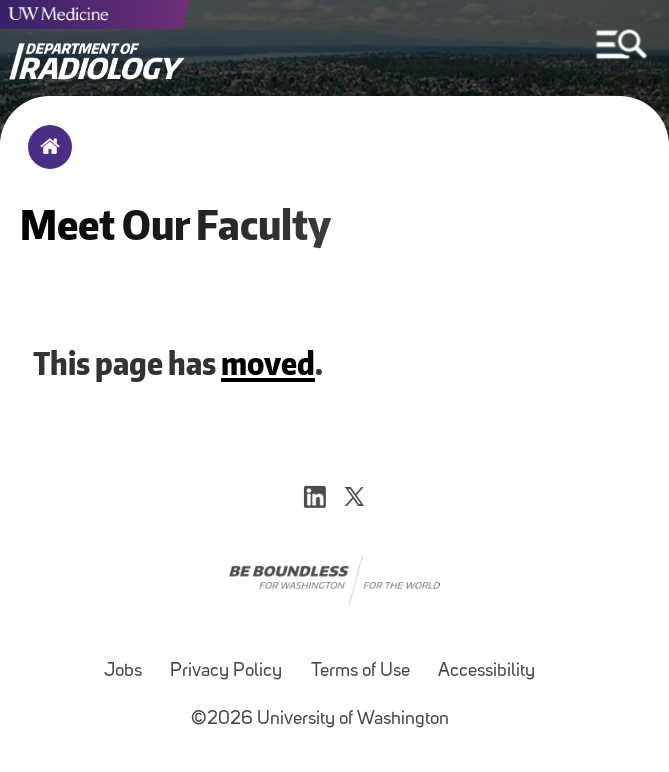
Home (45, 160)
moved (268, 363)
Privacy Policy (226, 671)
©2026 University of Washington (320, 719)
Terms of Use (360, 671)
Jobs (123, 671)
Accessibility (486, 671)
